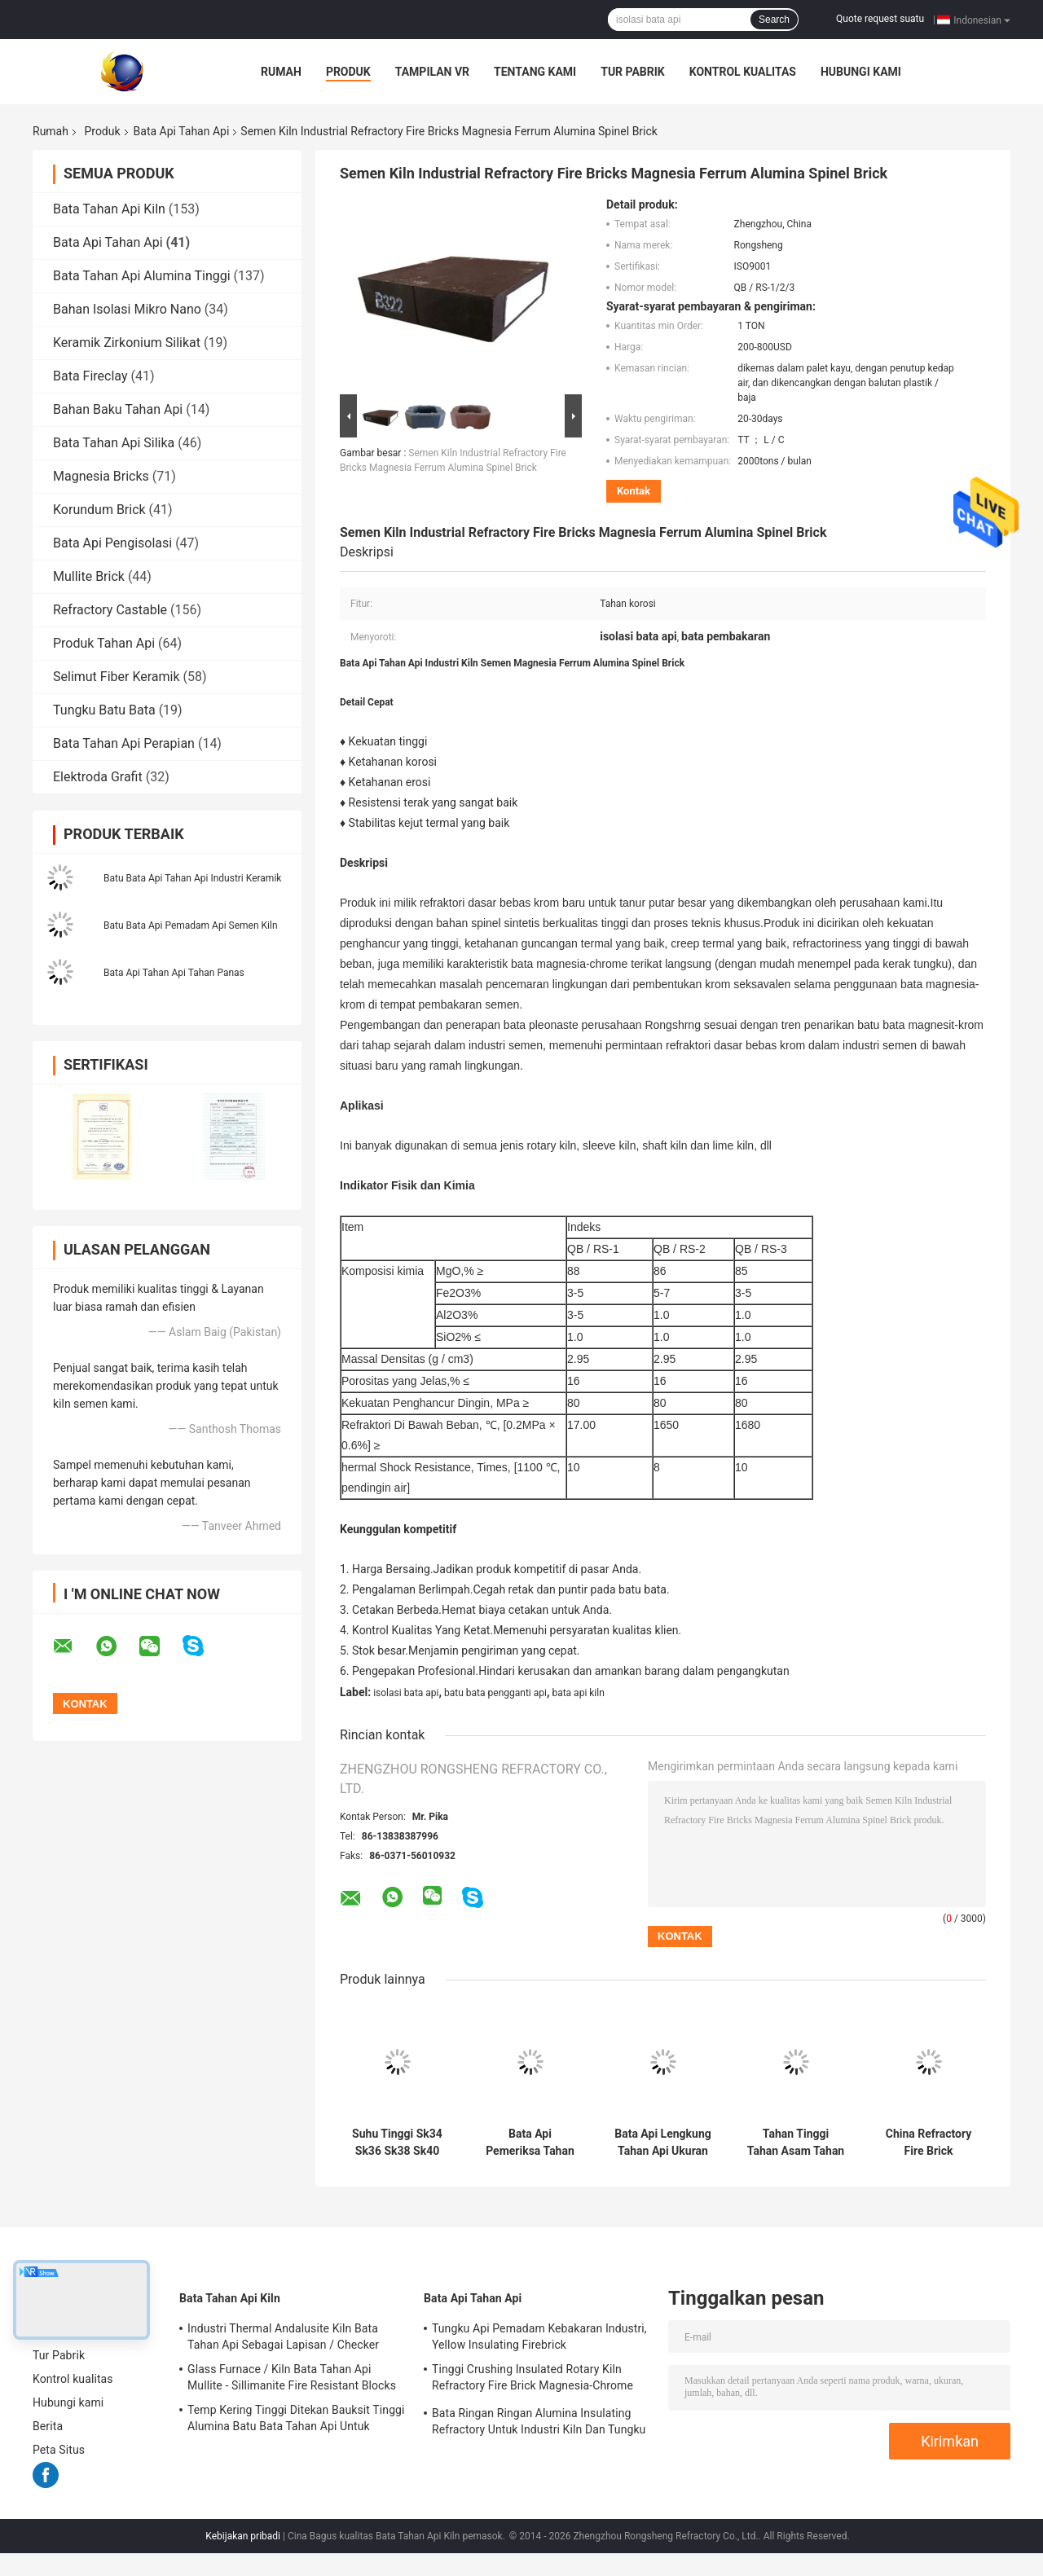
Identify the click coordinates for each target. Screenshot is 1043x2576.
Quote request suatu (880, 18)
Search (774, 19)
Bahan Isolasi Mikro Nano (127, 309)
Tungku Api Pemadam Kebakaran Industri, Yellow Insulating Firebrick (539, 2336)
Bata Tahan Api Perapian (124, 743)
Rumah (281, 71)
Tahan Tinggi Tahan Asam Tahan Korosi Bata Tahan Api (795, 2142)
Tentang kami (535, 71)
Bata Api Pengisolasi (112, 543)
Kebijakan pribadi (242, 2536)
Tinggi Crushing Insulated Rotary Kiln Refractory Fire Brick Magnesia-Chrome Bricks (532, 2380)
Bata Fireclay (90, 376)
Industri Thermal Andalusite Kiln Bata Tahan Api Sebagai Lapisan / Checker (283, 2336)
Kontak (633, 491)
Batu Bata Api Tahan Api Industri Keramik (192, 878)
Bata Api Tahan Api (182, 131)
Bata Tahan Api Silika (113, 443)
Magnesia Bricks (101, 476)
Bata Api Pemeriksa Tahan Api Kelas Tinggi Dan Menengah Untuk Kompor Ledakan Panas (530, 2142)
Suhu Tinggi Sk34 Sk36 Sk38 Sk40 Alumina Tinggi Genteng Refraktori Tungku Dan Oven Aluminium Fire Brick (397, 2142)
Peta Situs (59, 2449)
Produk (348, 71)
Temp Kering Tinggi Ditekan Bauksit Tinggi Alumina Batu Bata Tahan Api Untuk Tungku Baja (296, 2420)
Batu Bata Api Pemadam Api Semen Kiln (190, 925)
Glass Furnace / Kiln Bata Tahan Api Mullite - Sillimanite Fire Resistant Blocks (291, 2377)
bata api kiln (578, 1693)
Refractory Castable (110, 610)
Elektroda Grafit (98, 777)
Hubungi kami (861, 71)
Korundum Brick (99, 509)
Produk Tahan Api (104, 643)
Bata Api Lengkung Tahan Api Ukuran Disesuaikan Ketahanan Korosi (662, 2142)
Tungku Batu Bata (104, 710)
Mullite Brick (89, 576)
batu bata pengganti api (495, 1693)
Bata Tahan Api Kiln (109, 209)
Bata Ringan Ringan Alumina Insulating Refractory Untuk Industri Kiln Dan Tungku (538, 2421)
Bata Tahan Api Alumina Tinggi (142, 276)
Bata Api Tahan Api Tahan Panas (173, 972)
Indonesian (981, 19)
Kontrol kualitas (742, 71)
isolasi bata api (405, 1693)
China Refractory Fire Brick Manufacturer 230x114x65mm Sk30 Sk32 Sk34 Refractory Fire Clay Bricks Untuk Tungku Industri (928, 2142)
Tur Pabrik (633, 71)
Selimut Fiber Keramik (116, 676)
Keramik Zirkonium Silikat (126, 342)
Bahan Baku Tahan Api (118, 409)
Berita (48, 2426)
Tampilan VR (432, 71)
